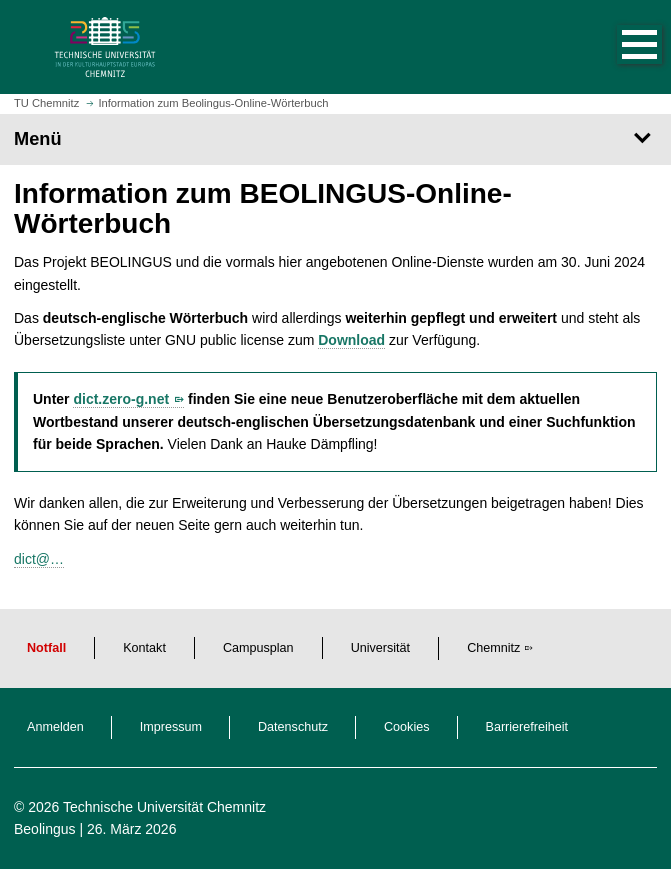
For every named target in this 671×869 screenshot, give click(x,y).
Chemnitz (493, 648)
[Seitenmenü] (335, 139)
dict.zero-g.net (121, 399)
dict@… (39, 559)
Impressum (171, 727)
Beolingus (45, 829)
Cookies (407, 727)
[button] (619, 47)
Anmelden (55, 727)
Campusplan (258, 648)
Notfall (46, 648)
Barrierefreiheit (527, 727)
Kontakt (144, 648)
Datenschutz (293, 727)
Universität (381, 648)
